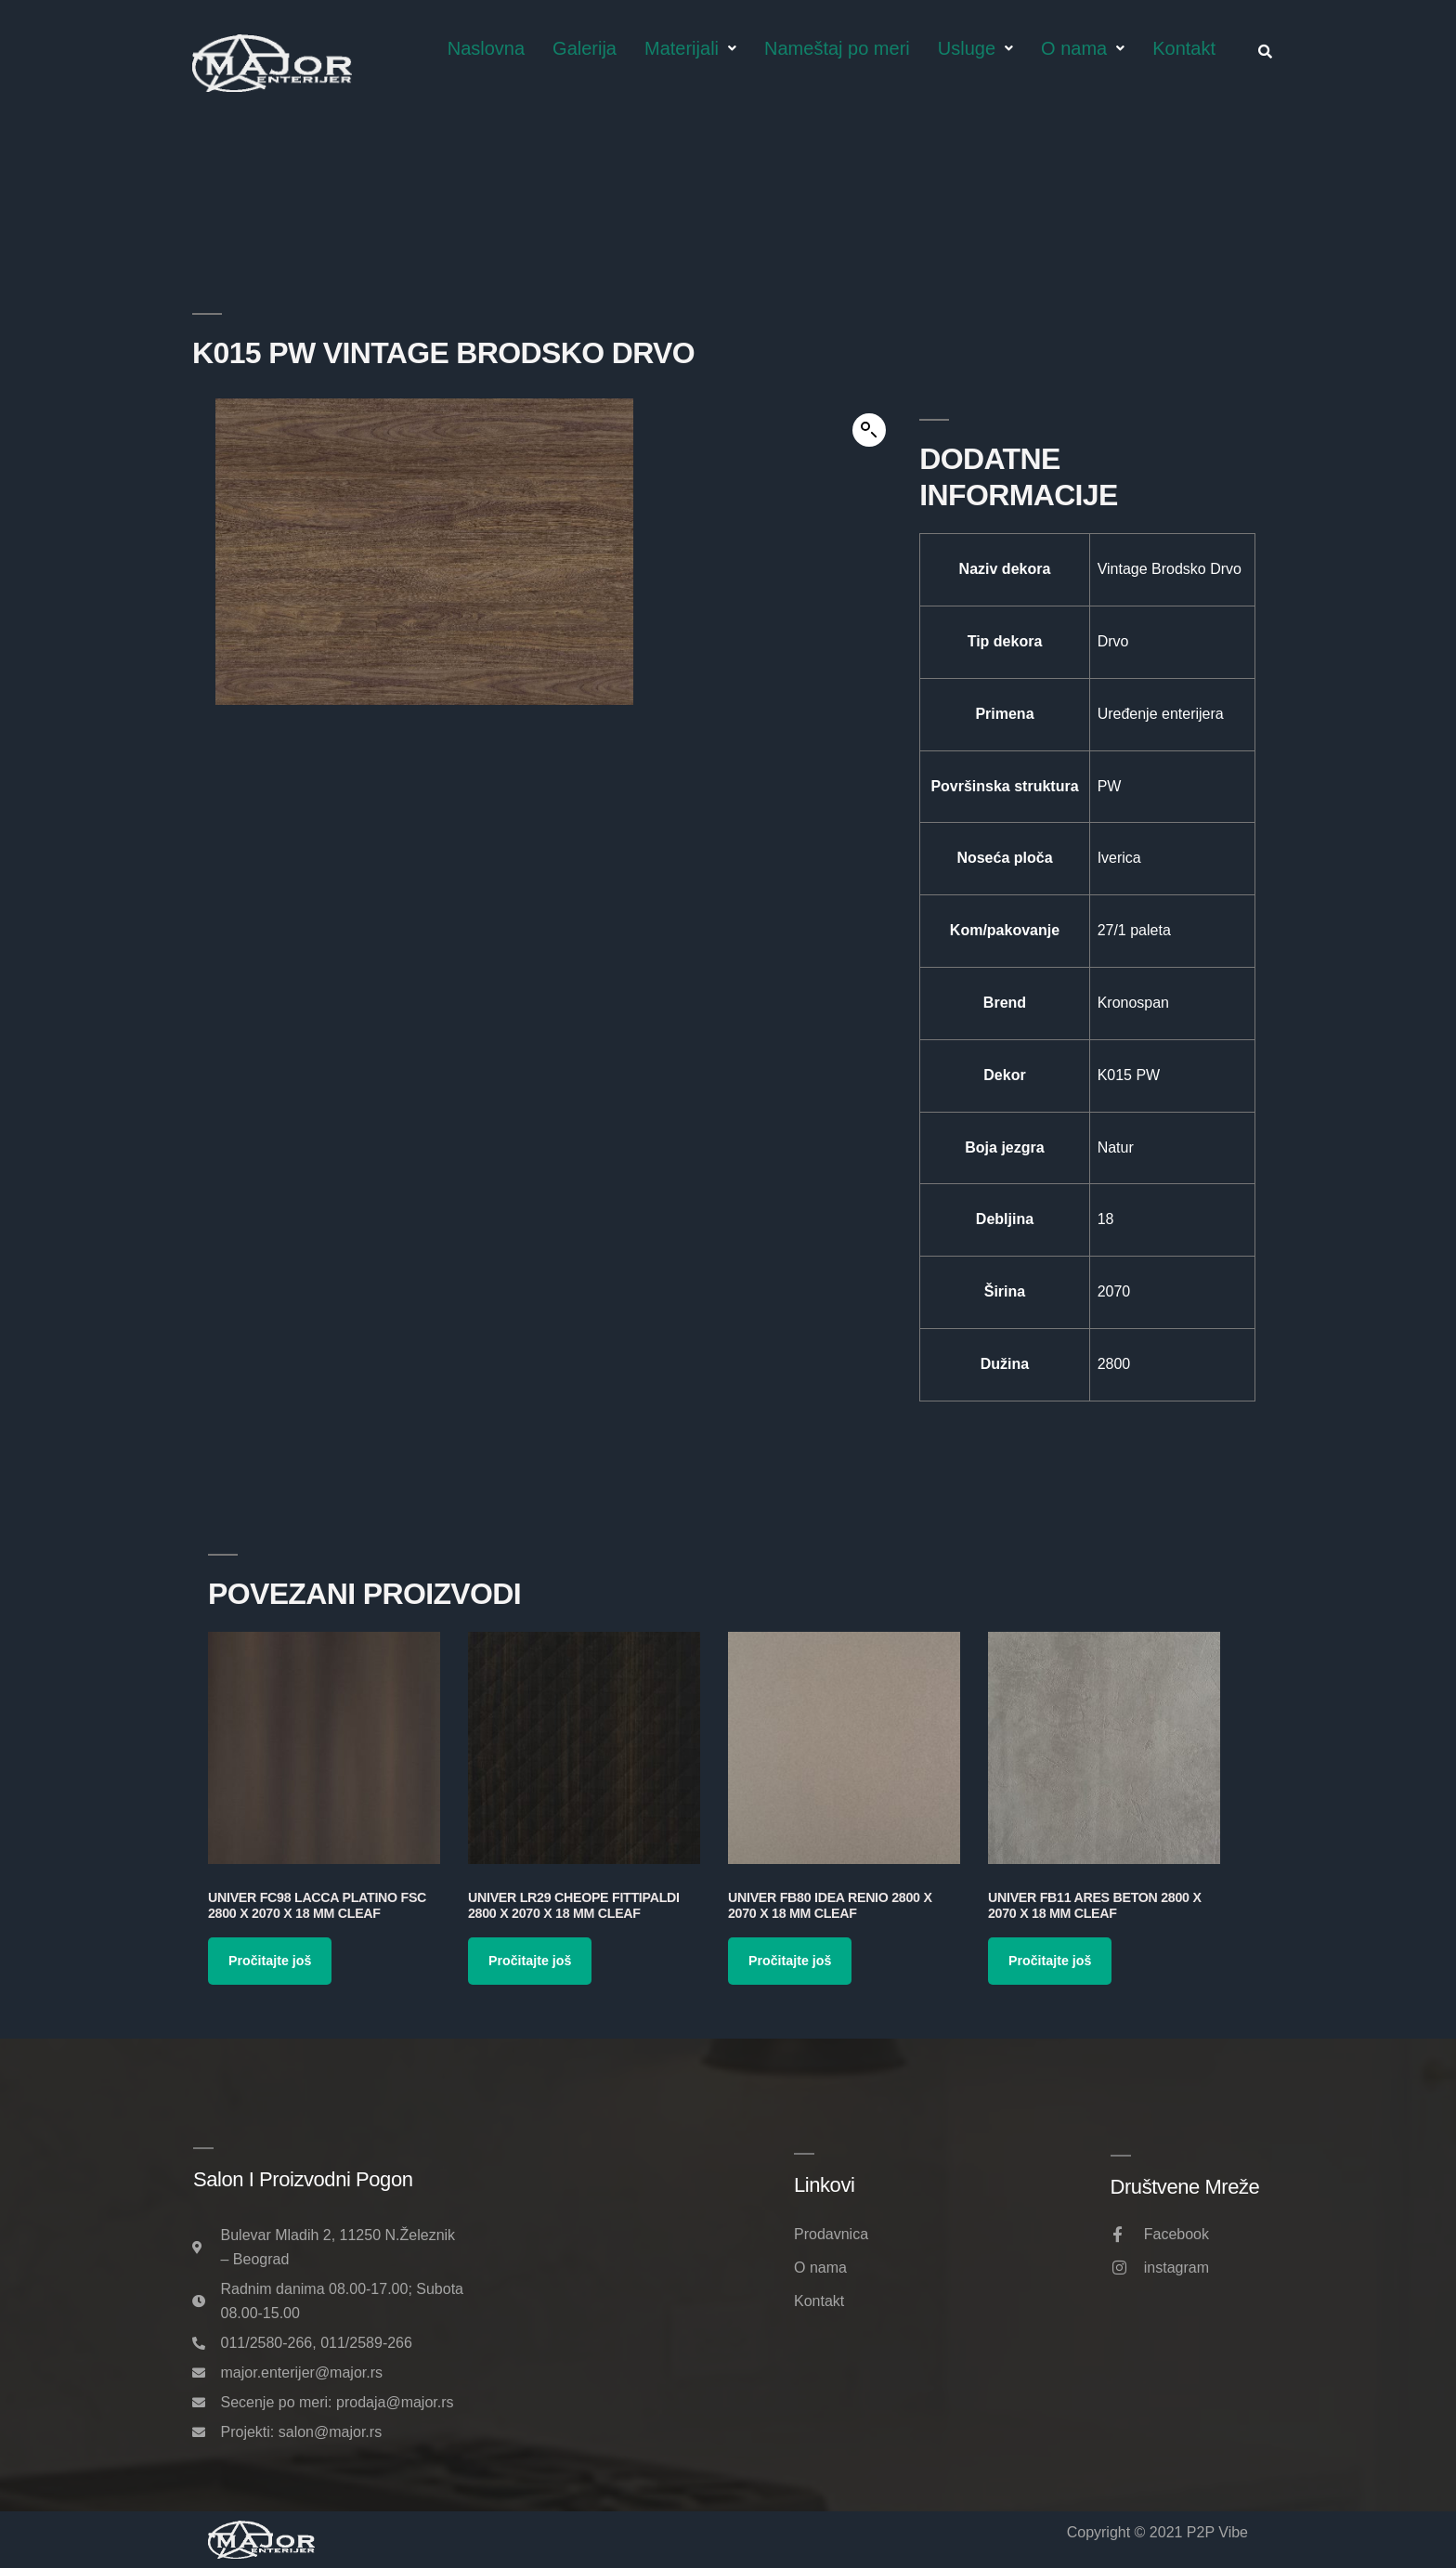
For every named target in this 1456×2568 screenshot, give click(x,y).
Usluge (975, 48)
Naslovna (486, 48)
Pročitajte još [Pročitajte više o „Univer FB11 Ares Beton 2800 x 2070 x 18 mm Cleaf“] (1049, 1960)
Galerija (584, 48)
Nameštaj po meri (837, 48)
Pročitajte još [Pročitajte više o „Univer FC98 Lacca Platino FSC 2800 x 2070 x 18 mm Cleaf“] (269, 1960)
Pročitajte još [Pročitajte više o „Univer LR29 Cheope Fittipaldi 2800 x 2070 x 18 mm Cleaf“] (529, 1960)
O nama (1082, 48)
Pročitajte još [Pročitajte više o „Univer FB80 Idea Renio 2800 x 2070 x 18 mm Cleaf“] (789, 1960)
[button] (869, 430)
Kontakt (1184, 48)
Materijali (690, 48)
